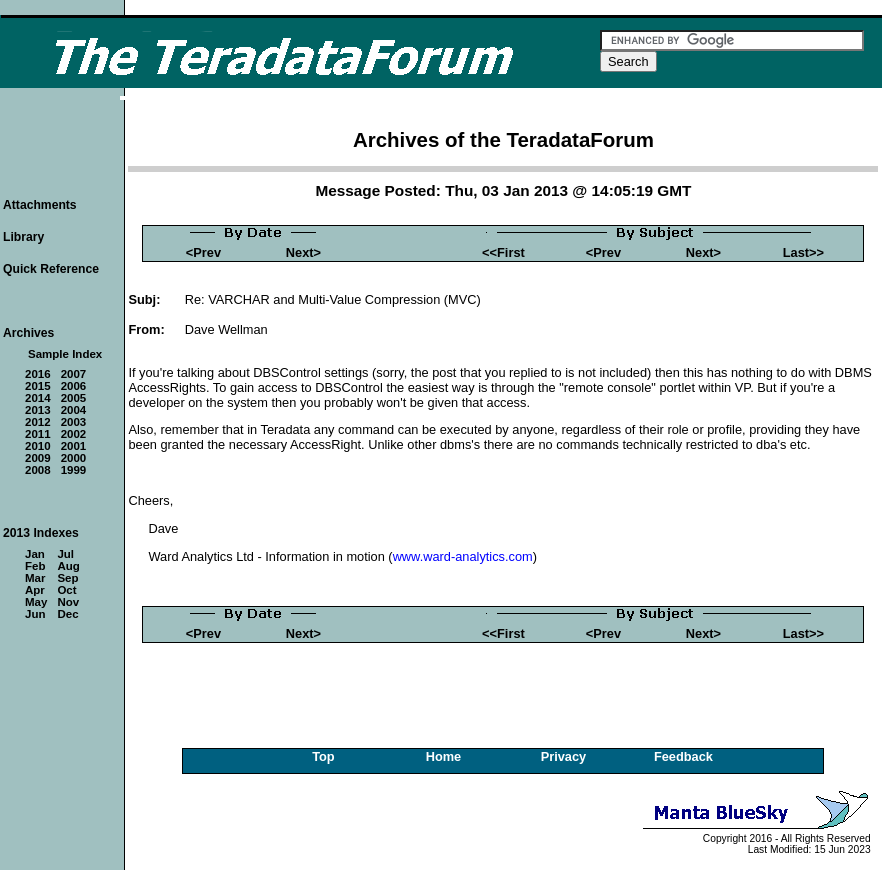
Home (444, 756)
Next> (303, 252)
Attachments (40, 205)
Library (23, 237)
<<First (503, 252)
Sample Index (65, 354)
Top (323, 756)
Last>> (803, 252)
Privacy (564, 756)
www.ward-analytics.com (463, 556)
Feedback (683, 756)
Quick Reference (51, 269)
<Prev (203, 252)
